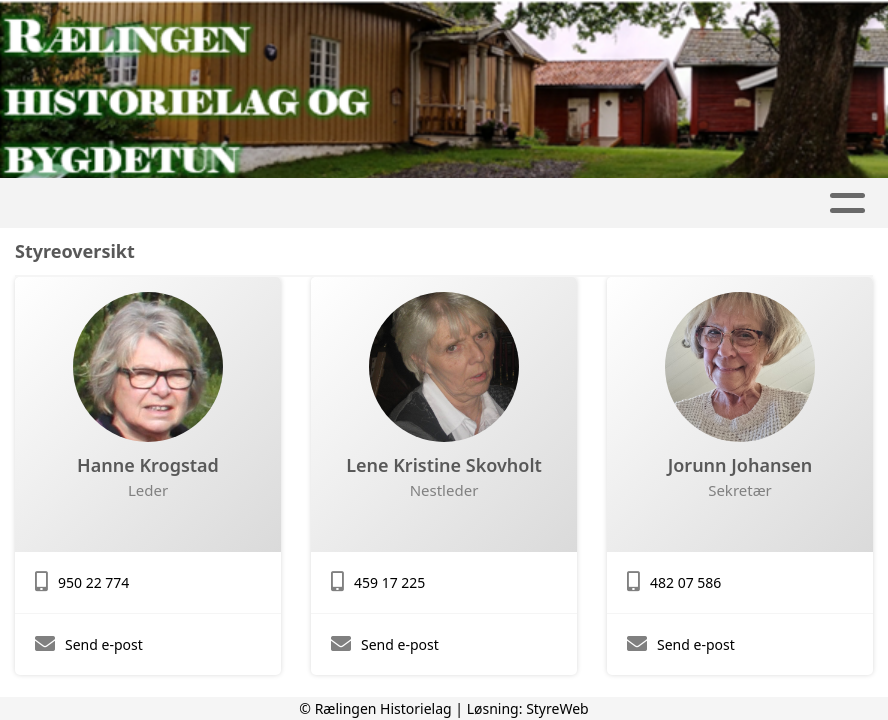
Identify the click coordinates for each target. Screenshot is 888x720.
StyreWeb (557, 708)
